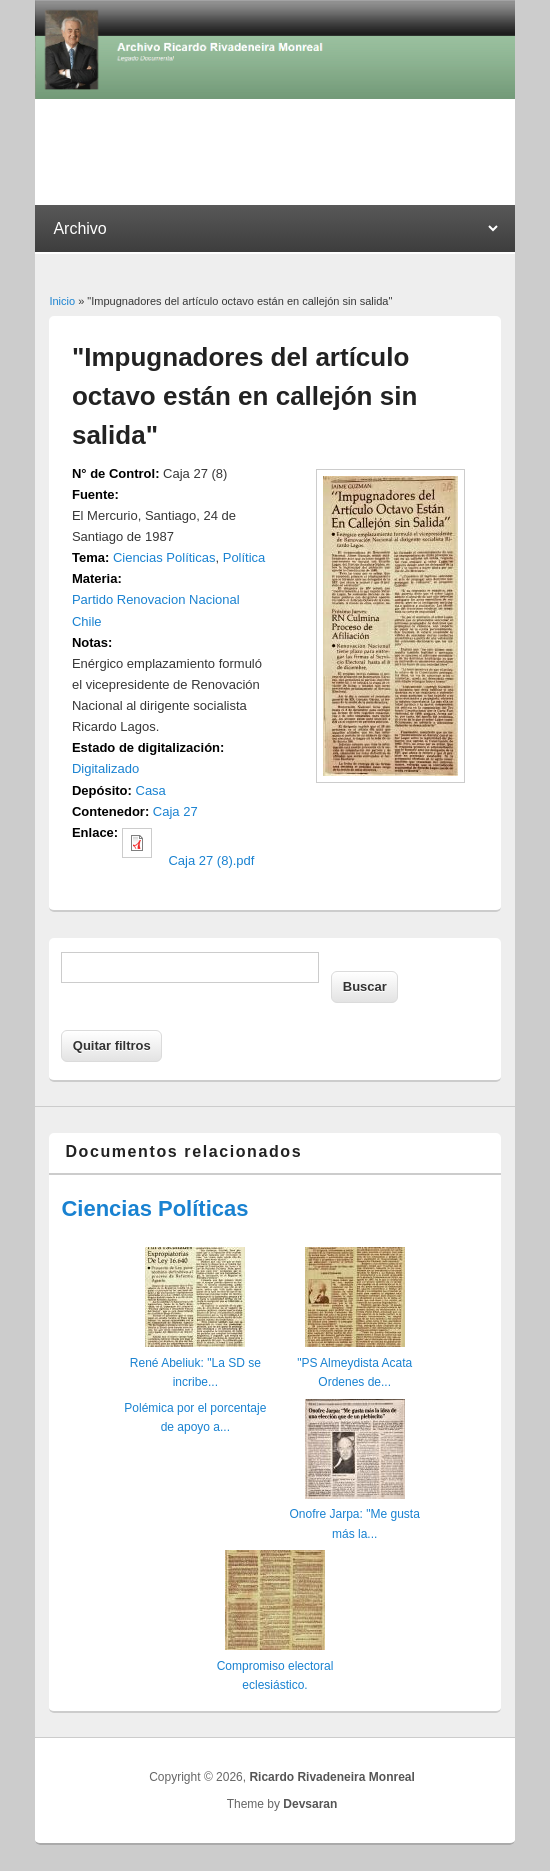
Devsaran (310, 1804)
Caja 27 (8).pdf (211, 860)
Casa (151, 790)
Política (244, 557)
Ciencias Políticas (164, 557)
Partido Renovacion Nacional (156, 599)
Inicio (62, 301)
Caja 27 (175, 811)
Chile (87, 621)
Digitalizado (105, 768)
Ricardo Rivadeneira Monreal (331, 1777)
